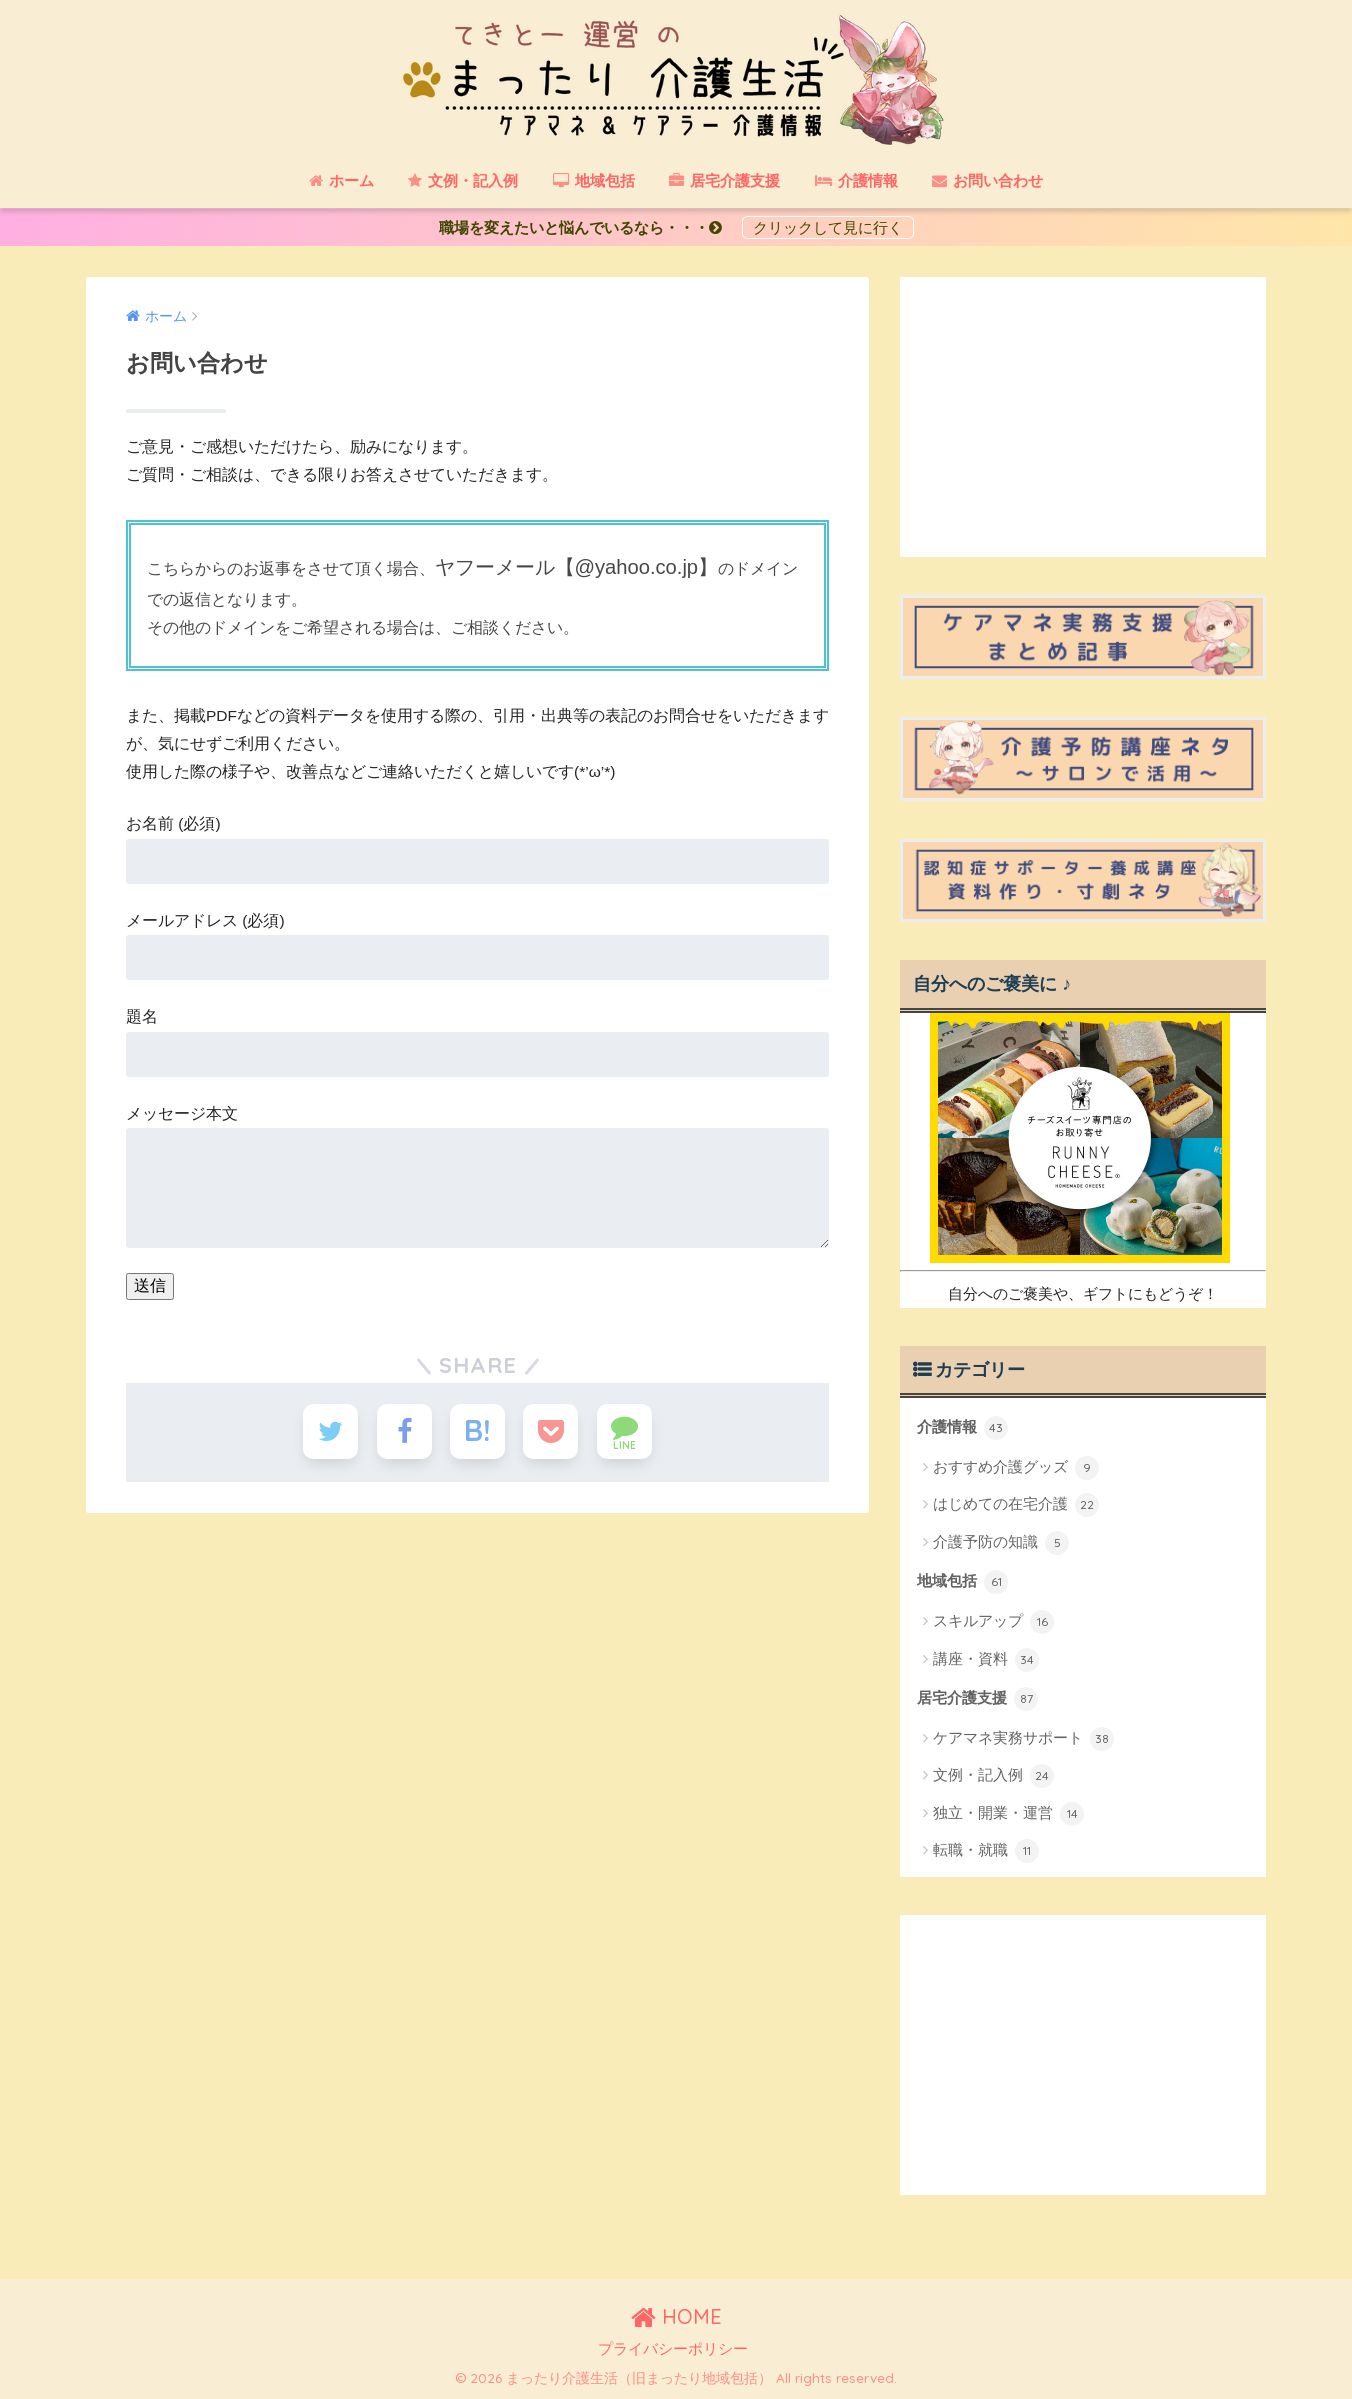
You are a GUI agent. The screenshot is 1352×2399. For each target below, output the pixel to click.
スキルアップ (993, 1622)
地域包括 (962, 1582)
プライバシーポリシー (673, 2349)
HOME (676, 2316)
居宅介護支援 (977, 1699)
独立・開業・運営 (1008, 1814)
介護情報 (962, 1428)
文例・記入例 (993, 1776)
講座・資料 (986, 1660)
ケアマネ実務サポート (1023, 1739)
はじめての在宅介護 (1016, 1505)
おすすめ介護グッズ (1016, 1468)
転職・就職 (986, 1851)
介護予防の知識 (1001, 1543)
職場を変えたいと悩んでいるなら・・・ (588, 227)
